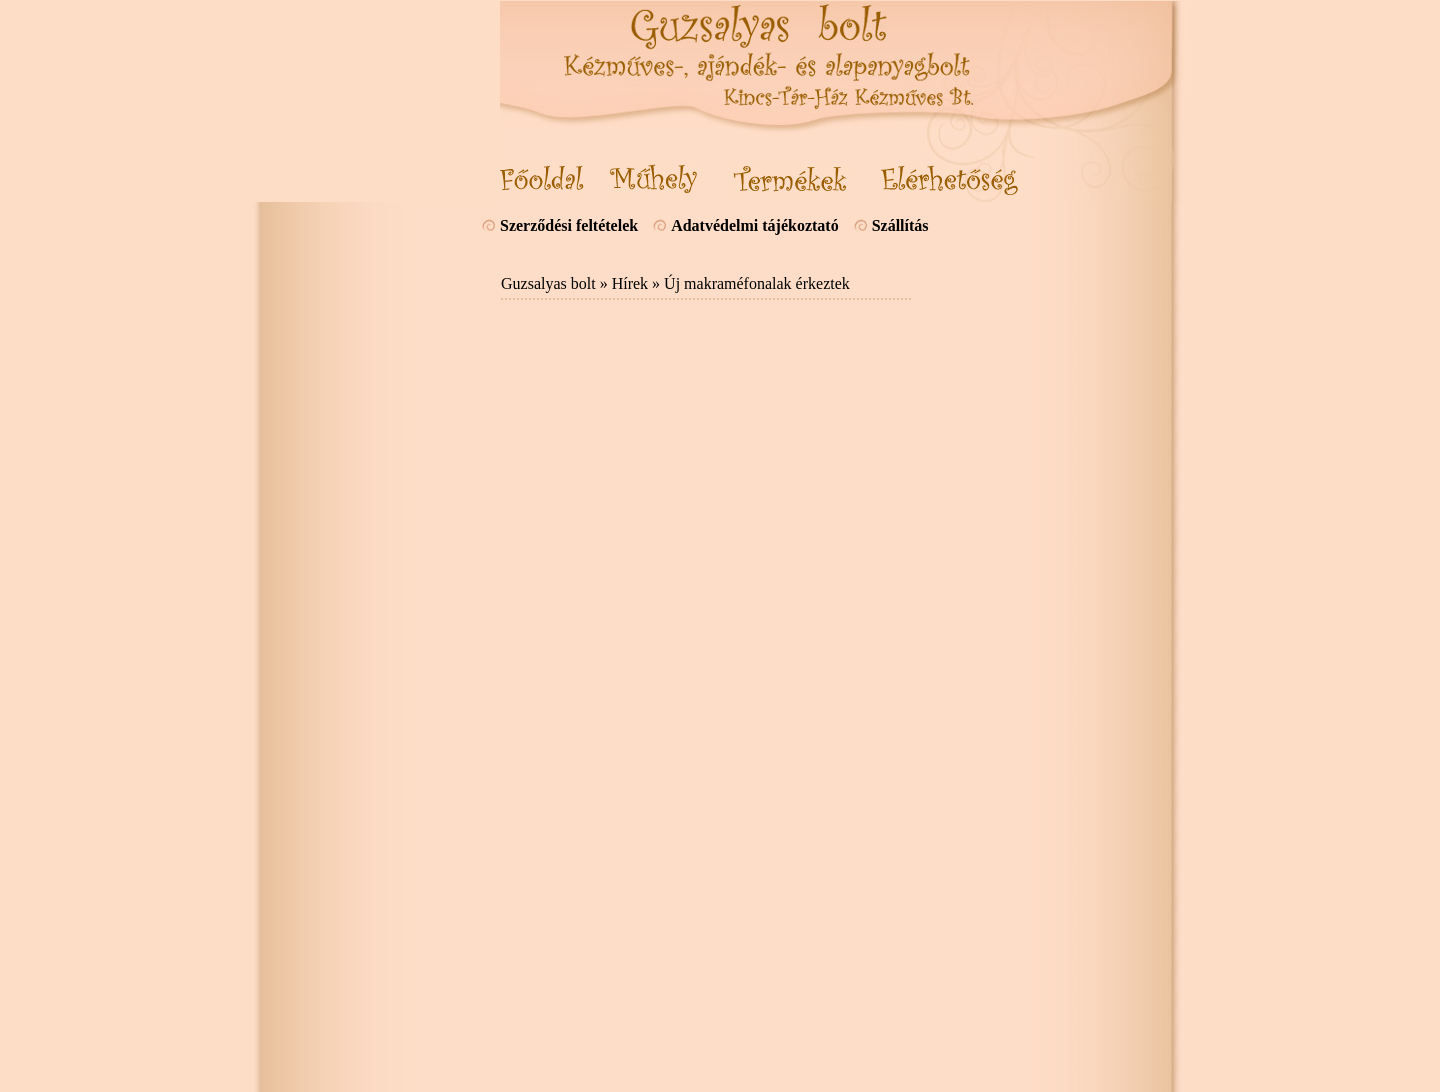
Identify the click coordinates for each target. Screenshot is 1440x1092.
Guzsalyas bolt (548, 283)
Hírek (630, 283)
